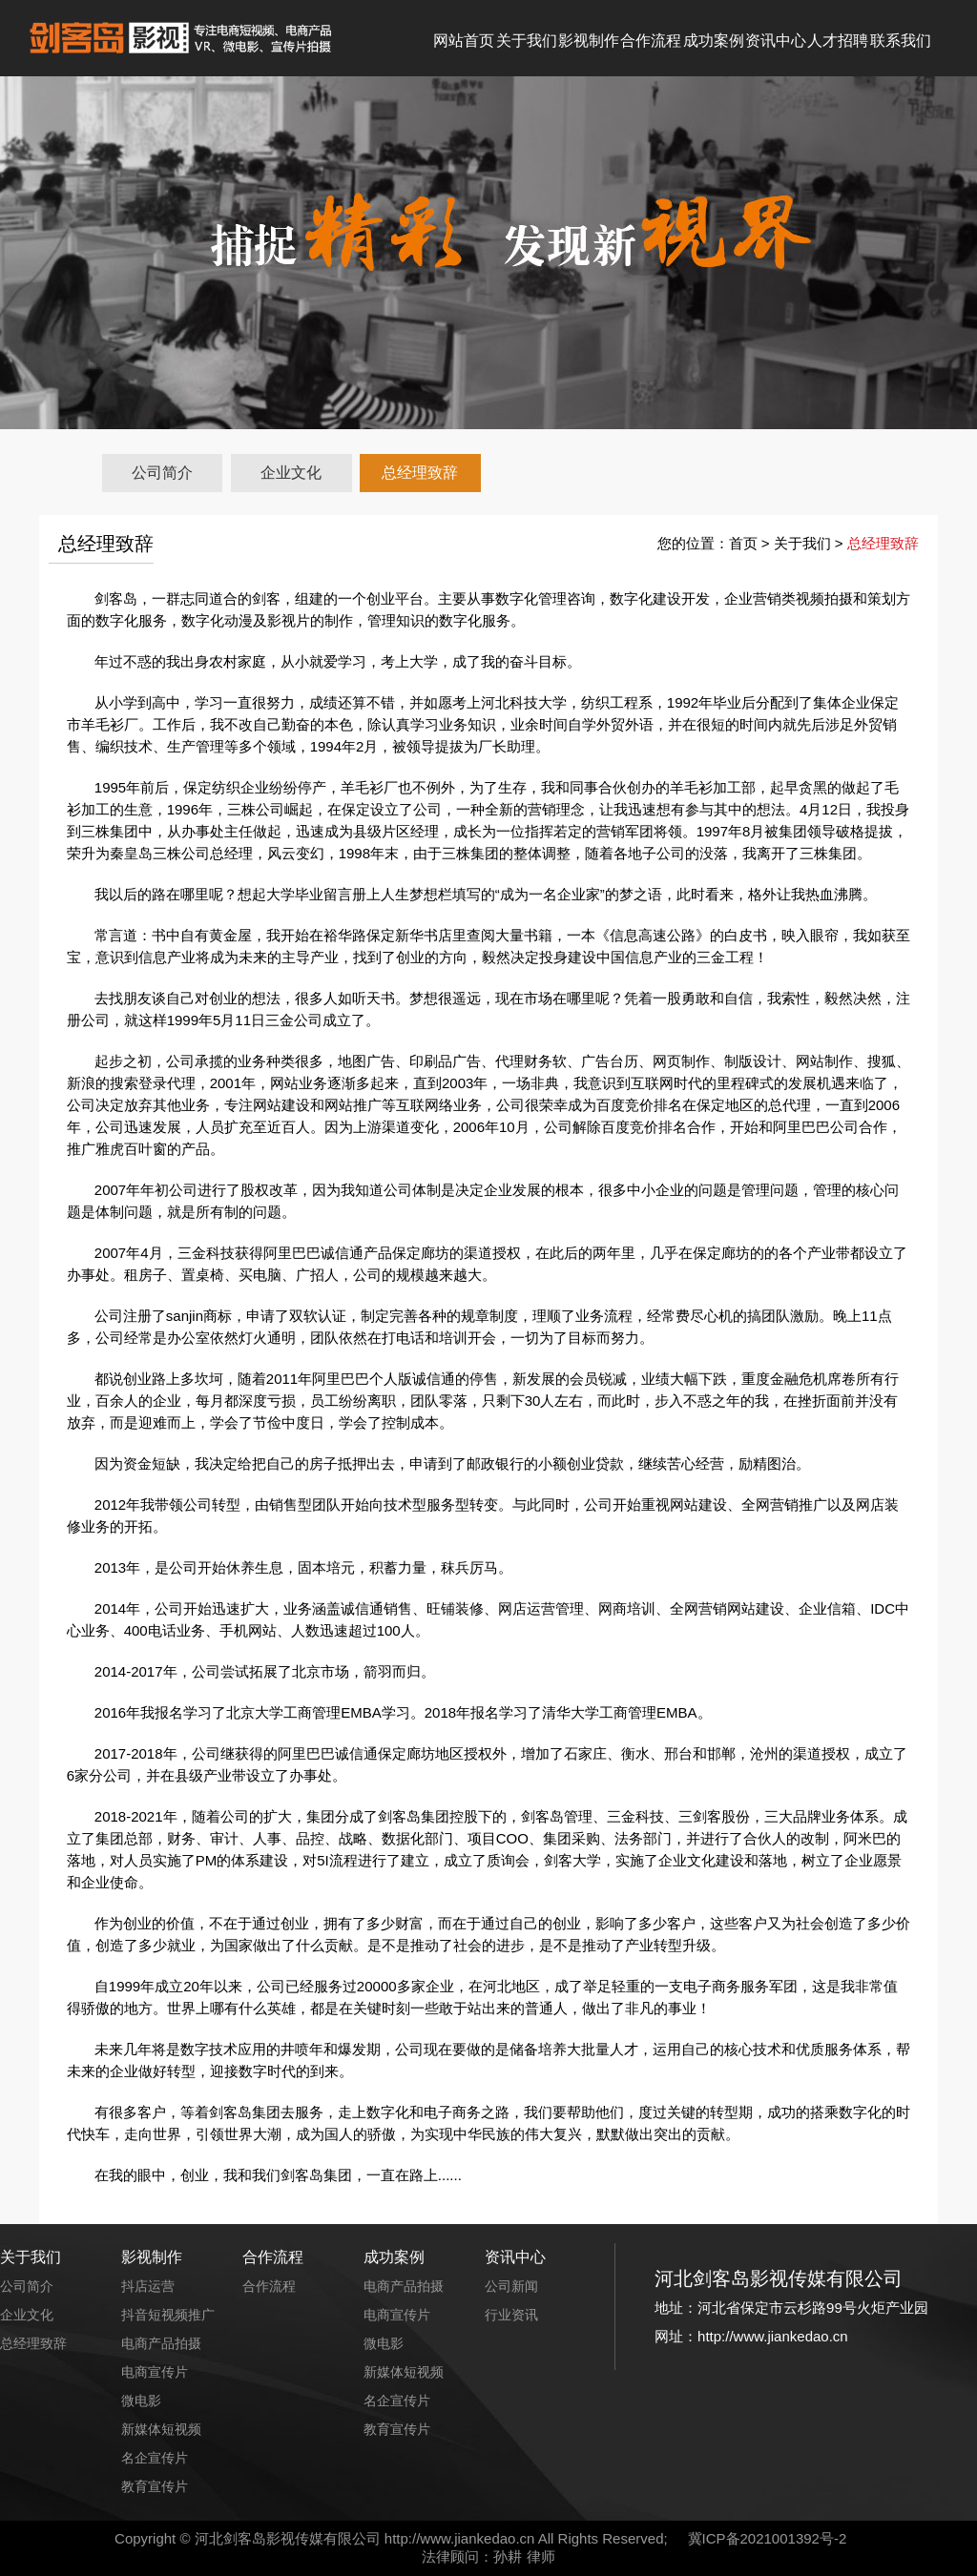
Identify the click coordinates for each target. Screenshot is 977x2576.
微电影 (141, 2400)
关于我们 (526, 40)
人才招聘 (837, 40)
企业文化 (291, 472)
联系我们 (900, 40)
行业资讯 (511, 2314)
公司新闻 (511, 2286)
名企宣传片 (154, 2457)
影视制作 (588, 40)
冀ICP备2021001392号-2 (767, 2538)
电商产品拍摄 (161, 2343)
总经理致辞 (420, 472)
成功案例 (713, 40)
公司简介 (162, 472)
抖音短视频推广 (168, 2314)
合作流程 (650, 40)
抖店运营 (148, 2286)
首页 (743, 543)
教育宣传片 (154, 2486)
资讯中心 (775, 40)
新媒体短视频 (161, 2429)
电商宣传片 (154, 2372)
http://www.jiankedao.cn (460, 2538)
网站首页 (463, 40)
